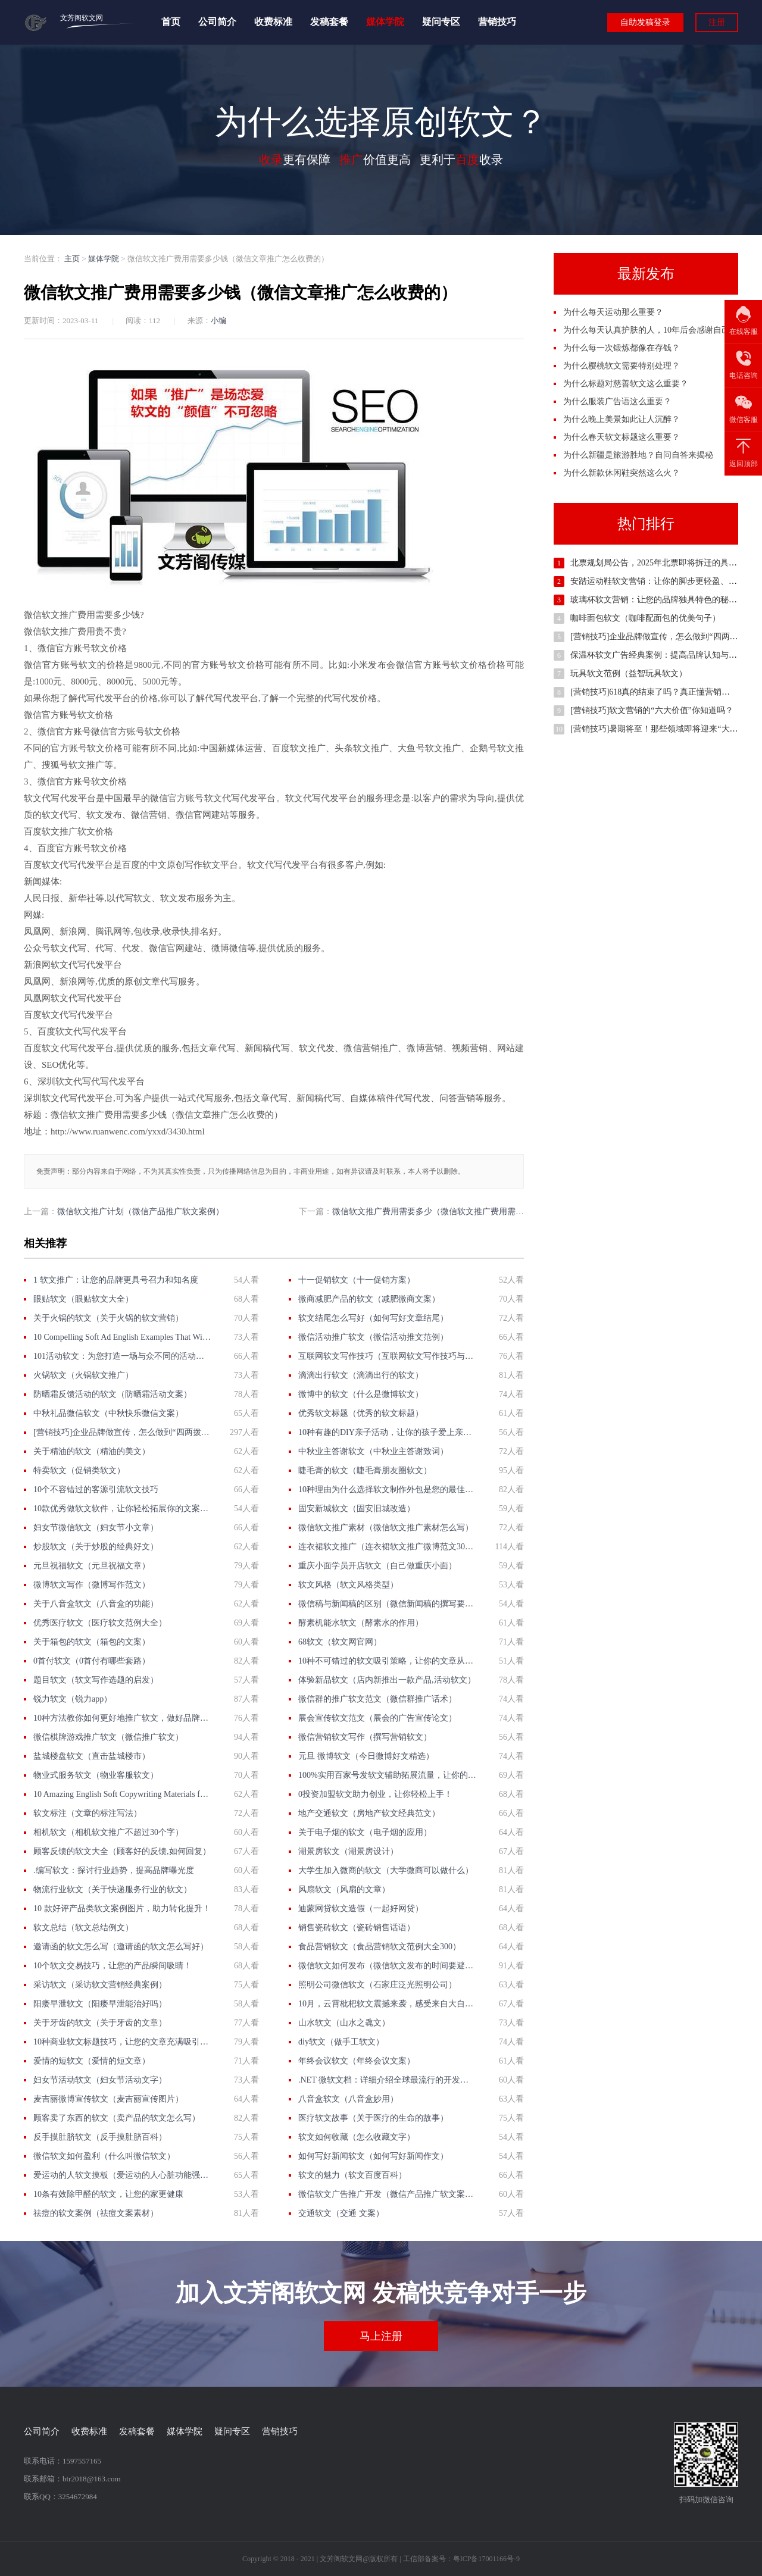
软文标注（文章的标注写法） (87, 1813)
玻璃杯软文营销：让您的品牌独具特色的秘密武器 (662, 599)
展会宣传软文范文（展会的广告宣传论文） (377, 1718)
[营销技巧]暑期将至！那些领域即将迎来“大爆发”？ (664, 728)
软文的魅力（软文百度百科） (352, 2175)
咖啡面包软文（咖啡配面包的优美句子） (645, 618)
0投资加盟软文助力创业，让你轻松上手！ (375, 1794)
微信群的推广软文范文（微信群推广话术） (377, 1699)
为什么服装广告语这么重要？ (617, 401)
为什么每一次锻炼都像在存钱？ (621, 347)
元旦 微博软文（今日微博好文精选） (366, 1756)
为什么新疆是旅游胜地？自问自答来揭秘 (638, 455)
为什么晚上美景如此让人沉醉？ (621, 419)
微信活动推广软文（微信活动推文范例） (373, 1337)
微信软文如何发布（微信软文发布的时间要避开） (387, 1965)
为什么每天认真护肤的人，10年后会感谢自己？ (650, 330)
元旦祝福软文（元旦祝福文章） (91, 1565)
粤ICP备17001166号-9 (486, 2559)
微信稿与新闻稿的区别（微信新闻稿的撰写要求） (387, 1603)
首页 (170, 22)
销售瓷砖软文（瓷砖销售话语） (356, 1927)
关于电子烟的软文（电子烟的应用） (365, 1832)
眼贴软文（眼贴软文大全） (83, 1299)
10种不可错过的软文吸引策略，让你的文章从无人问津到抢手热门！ (387, 1660)
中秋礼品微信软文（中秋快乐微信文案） (108, 1413)
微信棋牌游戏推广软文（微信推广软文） (108, 1737)
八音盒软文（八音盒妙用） (348, 2098)
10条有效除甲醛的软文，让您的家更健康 (108, 2194)
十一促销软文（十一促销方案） (356, 1280)
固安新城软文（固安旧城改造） (356, 1508)
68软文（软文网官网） (340, 1641)
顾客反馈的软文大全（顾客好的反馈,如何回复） (122, 1851)
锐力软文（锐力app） (72, 1699)
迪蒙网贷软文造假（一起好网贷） (360, 1908)
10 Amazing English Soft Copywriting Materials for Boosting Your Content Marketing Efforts (122, 1794)
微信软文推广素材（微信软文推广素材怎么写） (385, 1527)
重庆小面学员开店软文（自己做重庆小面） (377, 1565)
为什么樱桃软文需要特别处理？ (621, 365)
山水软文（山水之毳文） (344, 2022)
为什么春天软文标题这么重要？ (621, 437)
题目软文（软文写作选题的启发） (95, 1679)
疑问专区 (441, 22)
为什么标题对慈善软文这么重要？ (625, 383)
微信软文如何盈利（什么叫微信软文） (104, 2156)
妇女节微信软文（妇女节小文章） (95, 1527)
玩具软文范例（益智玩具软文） (628, 673)
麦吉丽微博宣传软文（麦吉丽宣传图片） (108, 2098)
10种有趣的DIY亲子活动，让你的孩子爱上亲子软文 (387, 1432)
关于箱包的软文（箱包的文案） (91, 1641)
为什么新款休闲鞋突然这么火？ (621, 472)
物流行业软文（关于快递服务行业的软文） (112, 1889)
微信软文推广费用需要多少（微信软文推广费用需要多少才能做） (453, 1211)
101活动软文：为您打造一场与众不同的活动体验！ (122, 1356)
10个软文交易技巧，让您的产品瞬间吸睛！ (112, 1965)
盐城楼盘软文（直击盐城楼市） (91, 1756)
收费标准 (273, 22)
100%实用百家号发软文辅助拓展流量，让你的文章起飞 (387, 1775)
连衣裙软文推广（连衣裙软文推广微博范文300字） (387, 1546)
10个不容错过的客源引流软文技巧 (95, 1489)
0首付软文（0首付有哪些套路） (91, 1660)
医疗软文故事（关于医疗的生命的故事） (373, 2118)
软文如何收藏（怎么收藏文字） (356, 2137)
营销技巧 (497, 22)
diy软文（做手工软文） (341, 2041)
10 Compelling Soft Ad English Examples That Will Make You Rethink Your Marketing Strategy (122, 1337)
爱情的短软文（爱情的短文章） (91, 2060)
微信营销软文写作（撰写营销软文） (365, 1737)
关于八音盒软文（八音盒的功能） (95, 1603)
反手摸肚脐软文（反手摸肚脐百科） (100, 2137)
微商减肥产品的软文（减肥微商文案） (369, 1299)
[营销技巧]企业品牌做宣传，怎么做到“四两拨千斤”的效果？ (122, 1432)
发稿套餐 (329, 22)
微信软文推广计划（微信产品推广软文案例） (140, 1211)
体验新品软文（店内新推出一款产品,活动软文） (387, 1679)
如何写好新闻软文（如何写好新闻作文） (373, 2156)
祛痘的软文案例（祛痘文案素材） (95, 2213)
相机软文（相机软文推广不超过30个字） (108, 1832)
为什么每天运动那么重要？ (613, 312)
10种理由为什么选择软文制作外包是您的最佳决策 (387, 1489)
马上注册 (381, 2336)
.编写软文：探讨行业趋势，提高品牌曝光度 (113, 1870)
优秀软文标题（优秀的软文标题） (360, 1413)
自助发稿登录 (645, 22)
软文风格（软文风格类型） (348, 1584)
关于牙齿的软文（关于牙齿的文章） (100, 2022)
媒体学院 (385, 22)
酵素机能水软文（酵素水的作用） (360, 1622)
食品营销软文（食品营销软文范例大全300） (379, 1946)
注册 (716, 22)
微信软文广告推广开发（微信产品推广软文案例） (387, 2194)
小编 (218, 320)
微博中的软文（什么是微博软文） (360, 1394)
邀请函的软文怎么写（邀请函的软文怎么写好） (120, 1946)
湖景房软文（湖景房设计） (348, 1851)
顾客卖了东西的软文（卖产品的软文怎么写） (116, 2118)
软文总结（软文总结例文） (83, 1927)
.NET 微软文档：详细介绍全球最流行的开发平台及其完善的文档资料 (387, 2079)
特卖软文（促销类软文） (79, 1470)
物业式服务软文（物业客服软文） (95, 1775)
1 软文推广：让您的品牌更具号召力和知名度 (115, 1280)
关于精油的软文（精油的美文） (91, 1451)
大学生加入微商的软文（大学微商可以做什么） (385, 1870)
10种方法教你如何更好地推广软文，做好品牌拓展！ (122, 1718)
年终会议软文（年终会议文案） (356, 2060)
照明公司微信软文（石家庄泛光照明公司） (377, 1984)
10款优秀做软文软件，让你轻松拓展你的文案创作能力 (122, 1508)
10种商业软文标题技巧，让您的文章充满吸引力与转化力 (122, 2041)
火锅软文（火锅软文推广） (83, 1375)
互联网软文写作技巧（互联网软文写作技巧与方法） (387, 1356)
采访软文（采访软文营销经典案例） (100, 1984)
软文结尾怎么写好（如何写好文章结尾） (373, 1318)
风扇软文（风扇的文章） (344, 1889)
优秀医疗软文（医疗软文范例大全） (100, 1622)
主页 (72, 258)
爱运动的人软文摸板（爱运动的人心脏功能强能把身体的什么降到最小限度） (122, 2175)
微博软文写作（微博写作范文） (91, 1584)
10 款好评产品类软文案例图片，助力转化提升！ (122, 1908)
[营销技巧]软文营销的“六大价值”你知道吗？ (651, 710)
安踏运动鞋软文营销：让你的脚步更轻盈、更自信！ (666, 581)
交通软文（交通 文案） (341, 2213)
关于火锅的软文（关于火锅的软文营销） (108, 1318)
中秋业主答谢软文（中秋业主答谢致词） (373, 1451)
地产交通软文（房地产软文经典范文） (369, 1813)
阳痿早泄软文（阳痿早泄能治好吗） (100, 2003)
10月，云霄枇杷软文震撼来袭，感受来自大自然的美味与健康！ (387, 2003)
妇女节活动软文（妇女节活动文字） (100, 2079)
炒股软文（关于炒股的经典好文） (95, 1546)
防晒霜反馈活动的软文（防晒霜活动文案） (112, 1394)
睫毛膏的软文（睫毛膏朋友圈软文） (365, 1470)
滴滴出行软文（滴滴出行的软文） (360, 1375)
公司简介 (217, 22)
